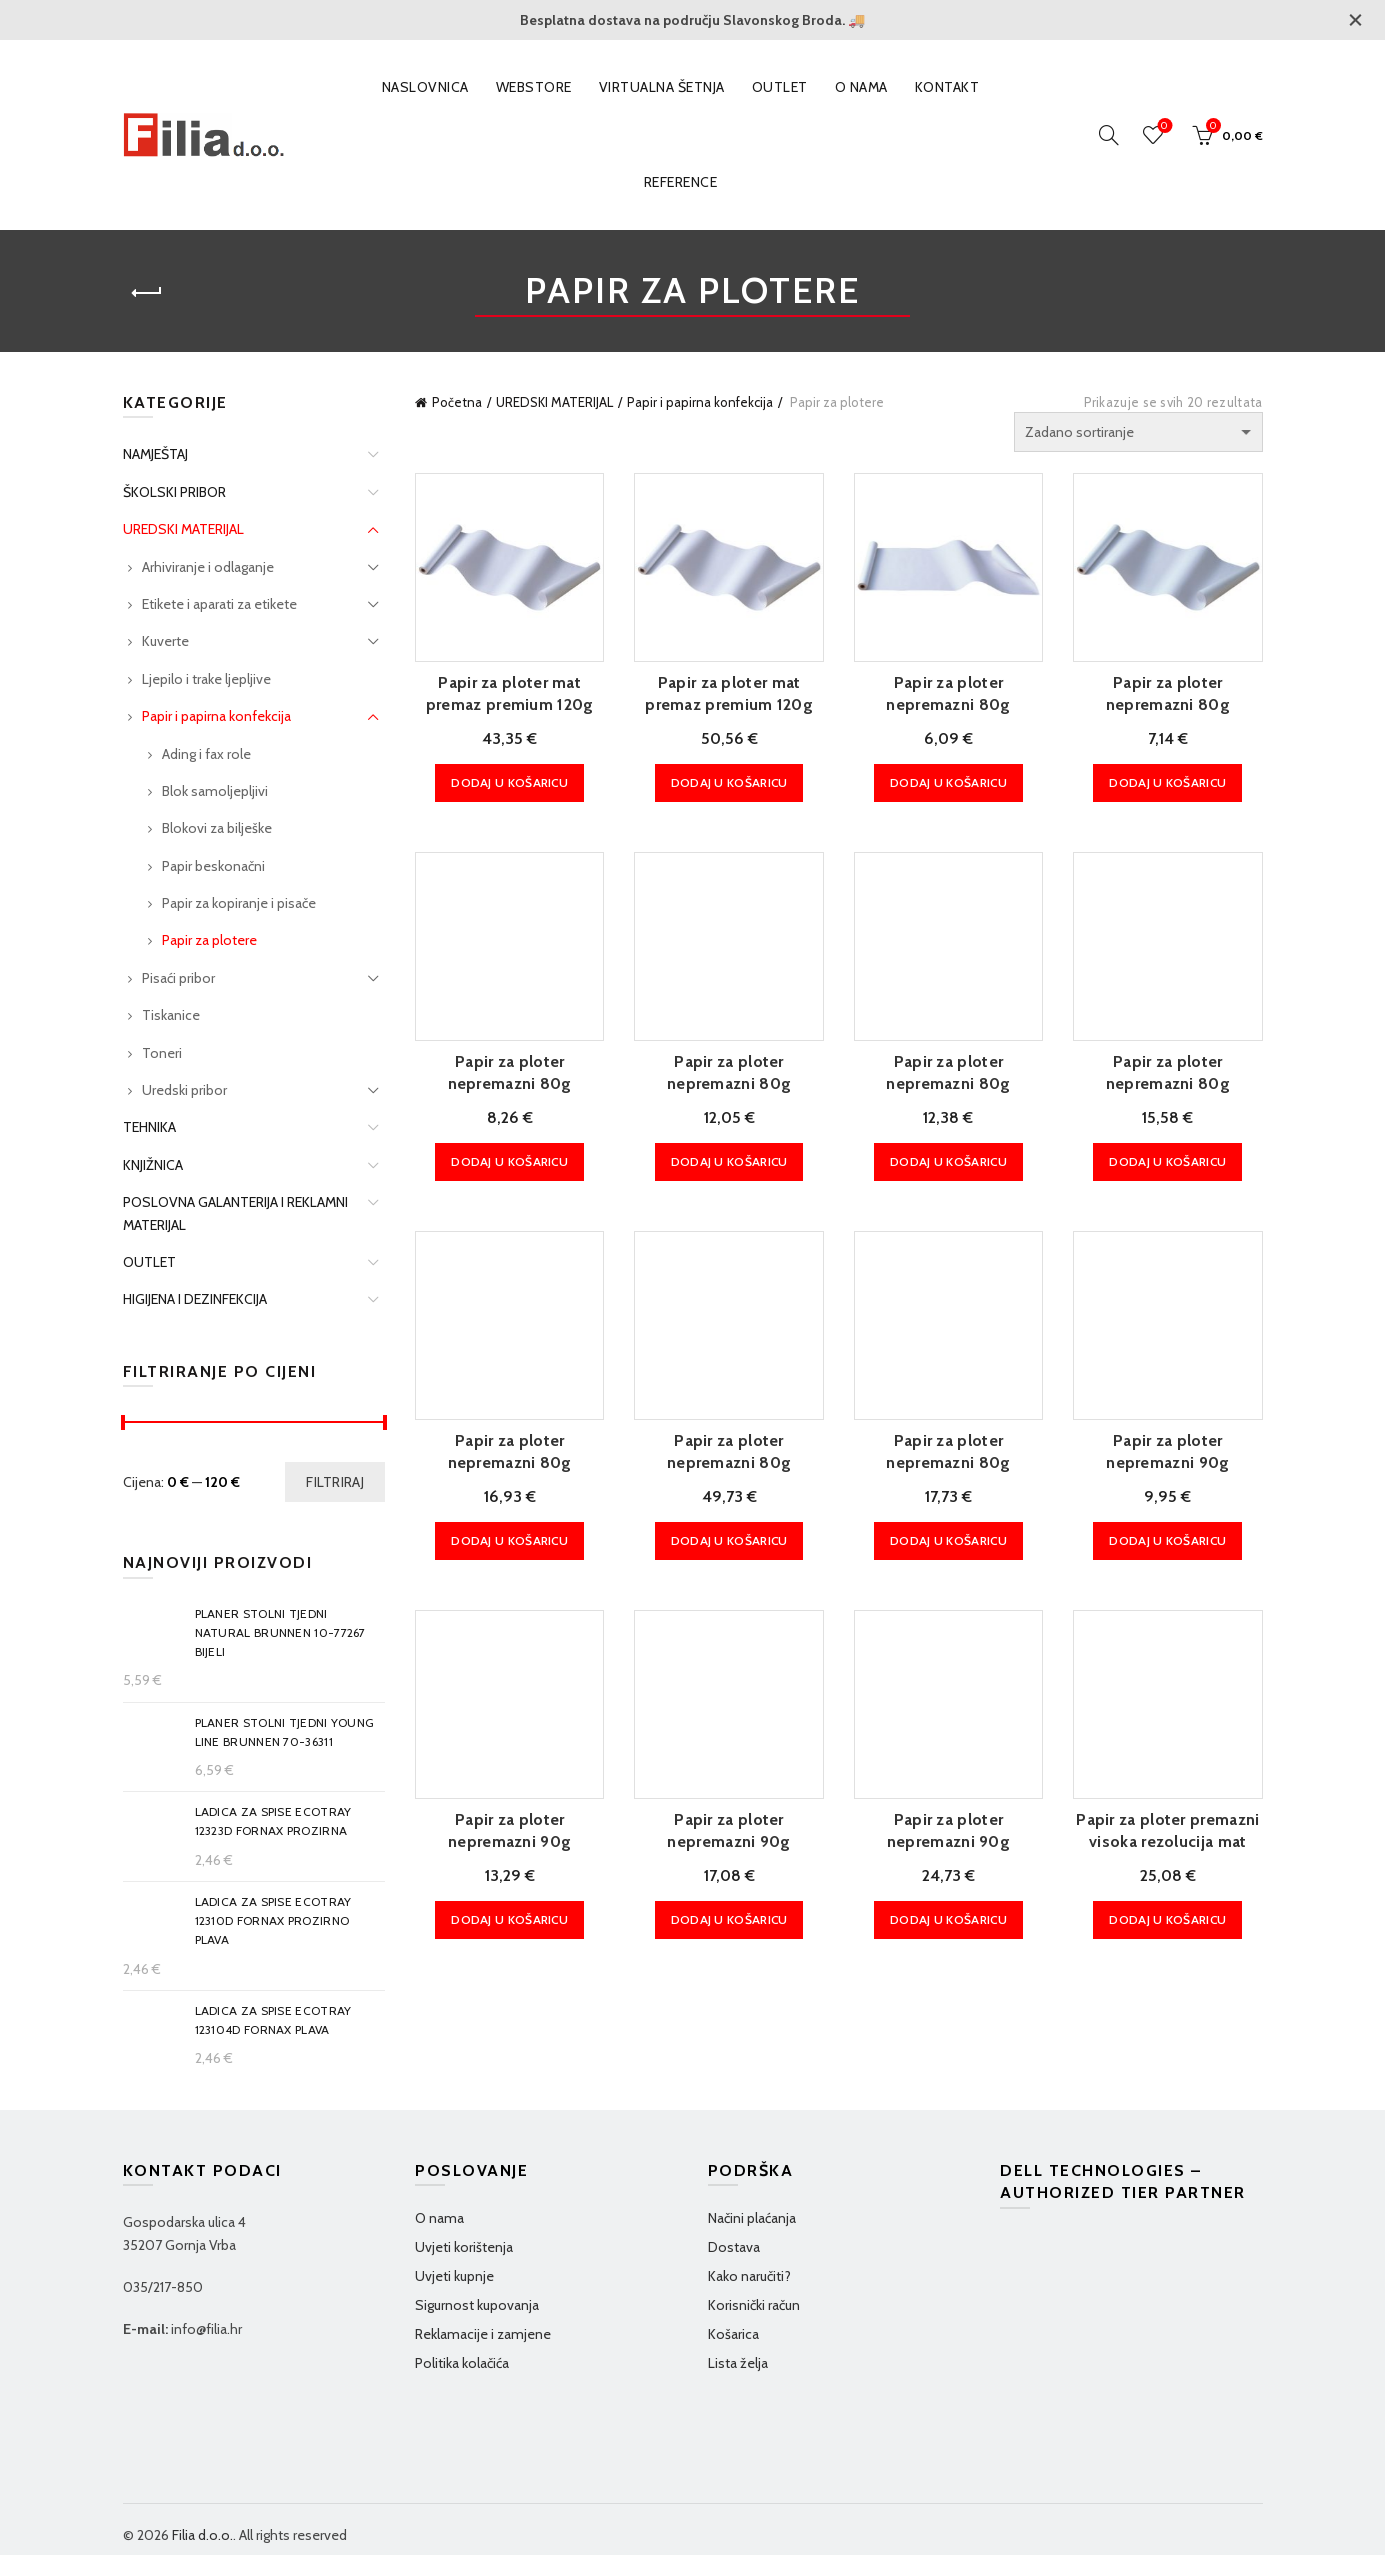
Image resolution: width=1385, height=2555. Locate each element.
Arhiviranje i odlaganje (208, 567)
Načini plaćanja (752, 2218)
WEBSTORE (534, 87)
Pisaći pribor (178, 978)
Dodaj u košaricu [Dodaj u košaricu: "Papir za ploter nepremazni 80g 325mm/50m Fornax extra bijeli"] (1167, 782)
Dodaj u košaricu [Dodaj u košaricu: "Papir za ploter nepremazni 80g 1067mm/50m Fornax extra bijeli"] (948, 1540)
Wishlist (1162, 126)
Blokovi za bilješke (217, 828)
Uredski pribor (184, 1090)
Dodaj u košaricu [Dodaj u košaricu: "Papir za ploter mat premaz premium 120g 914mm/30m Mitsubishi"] (509, 782)
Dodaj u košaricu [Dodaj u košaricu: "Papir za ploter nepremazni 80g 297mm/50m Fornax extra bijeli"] (948, 782)
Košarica (733, 2334)
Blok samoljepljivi (215, 791)
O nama (861, 87)
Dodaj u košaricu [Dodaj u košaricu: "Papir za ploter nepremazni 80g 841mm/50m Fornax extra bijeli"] (1167, 1161)
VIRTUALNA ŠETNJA (662, 87)
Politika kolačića (462, 2363)
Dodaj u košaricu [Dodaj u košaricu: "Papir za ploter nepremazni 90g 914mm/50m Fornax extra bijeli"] (729, 1919)
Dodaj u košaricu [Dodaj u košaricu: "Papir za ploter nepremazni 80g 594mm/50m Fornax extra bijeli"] (729, 1161)
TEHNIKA (149, 1127)
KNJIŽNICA (153, 1165)
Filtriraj (335, 1482)
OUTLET (780, 87)
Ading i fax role (206, 754)
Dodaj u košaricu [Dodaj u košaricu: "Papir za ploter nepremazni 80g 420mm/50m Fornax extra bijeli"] (509, 1161)
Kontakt (947, 87)
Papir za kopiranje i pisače (239, 903)
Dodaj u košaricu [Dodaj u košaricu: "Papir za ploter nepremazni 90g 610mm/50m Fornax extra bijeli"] (509, 1919)
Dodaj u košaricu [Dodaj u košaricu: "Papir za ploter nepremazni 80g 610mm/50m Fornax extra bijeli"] (948, 1161)
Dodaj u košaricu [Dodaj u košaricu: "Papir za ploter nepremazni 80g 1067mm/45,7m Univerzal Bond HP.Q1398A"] (729, 1540)
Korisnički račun (754, 2305)
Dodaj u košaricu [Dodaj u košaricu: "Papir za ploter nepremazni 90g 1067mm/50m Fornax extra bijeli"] (948, 1919)
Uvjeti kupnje (454, 2276)
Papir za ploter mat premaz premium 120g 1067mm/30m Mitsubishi (728, 704)
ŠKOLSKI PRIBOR (174, 492)
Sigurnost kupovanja (477, 2305)
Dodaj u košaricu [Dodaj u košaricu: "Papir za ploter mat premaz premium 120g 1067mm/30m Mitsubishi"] (729, 782)
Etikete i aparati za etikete (219, 604)
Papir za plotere (209, 940)
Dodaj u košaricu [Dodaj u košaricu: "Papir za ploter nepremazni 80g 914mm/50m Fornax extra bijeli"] (509, 1540)
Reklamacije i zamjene (483, 2334)
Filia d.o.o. (202, 2535)
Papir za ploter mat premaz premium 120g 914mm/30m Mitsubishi (509, 704)
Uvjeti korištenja (464, 2247)
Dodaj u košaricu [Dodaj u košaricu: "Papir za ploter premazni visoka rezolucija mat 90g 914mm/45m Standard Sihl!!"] (1167, 1919)
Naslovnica (425, 87)
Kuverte (165, 641)
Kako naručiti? (749, 2276)
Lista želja (738, 2363)
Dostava (734, 2247)
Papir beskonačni (213, 866)
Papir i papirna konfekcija (700, 402)
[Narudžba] (1138, 432)
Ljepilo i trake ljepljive (206, 679)
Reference (681, 182)
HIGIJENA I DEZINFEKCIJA (195, 1299)
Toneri (162, 1053)
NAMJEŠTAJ (155, 454)
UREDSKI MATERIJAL (554, 402)
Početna (457, 402)
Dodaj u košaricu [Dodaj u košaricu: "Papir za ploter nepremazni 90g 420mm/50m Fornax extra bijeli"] (1167, 1540)
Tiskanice (171, 1015)
